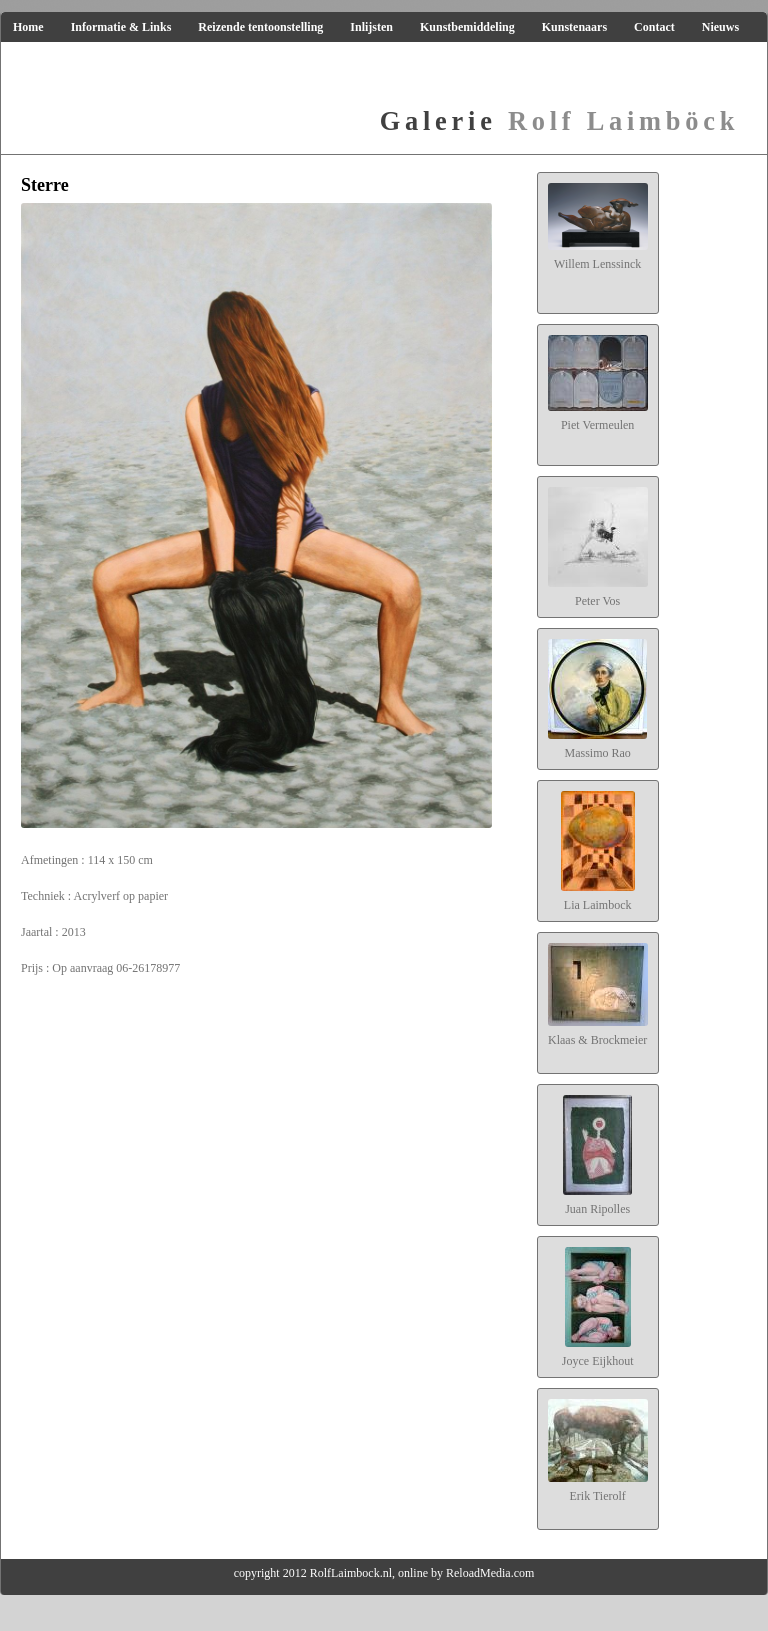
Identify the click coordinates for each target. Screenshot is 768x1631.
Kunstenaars (574, 27)
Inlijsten (371, 27)
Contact (654, 27)
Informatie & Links (121, 27)
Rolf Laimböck (559, 121)
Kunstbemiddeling (467, 27)
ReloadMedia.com (490, 1573)
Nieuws (720, 27)
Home (28, 27)
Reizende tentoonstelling (260, 27)
